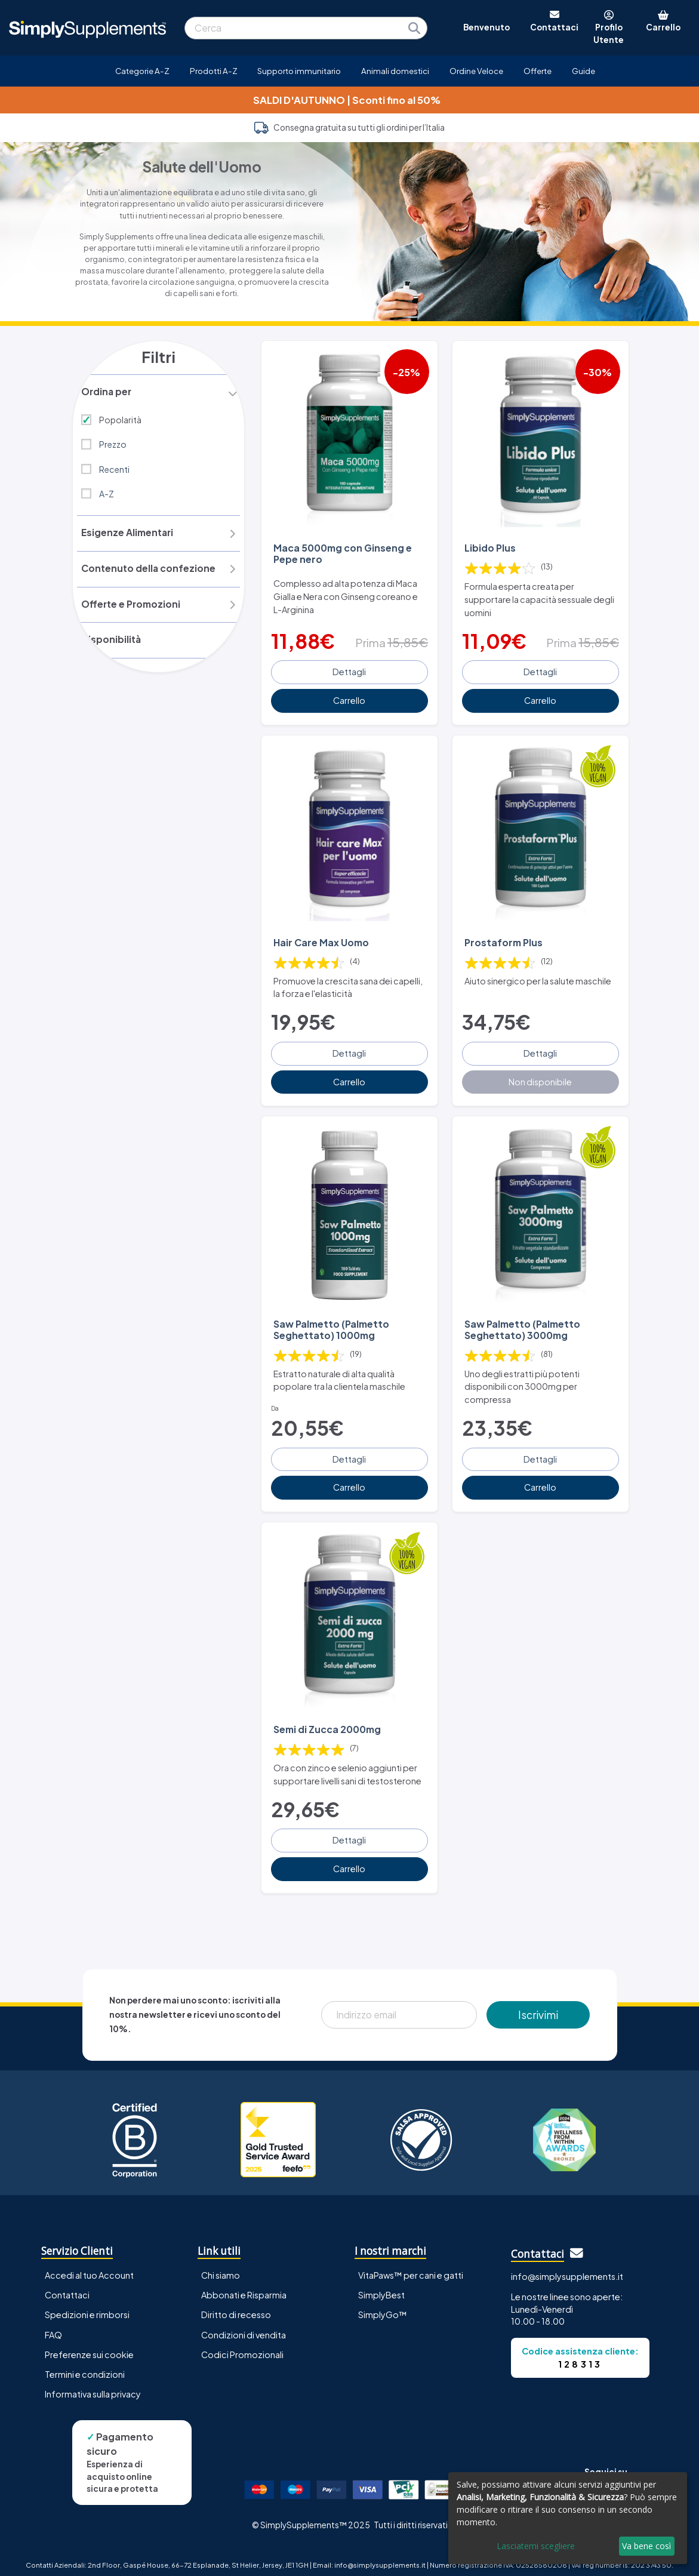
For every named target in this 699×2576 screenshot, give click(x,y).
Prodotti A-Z (214, 71)
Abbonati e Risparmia (244, 2287)
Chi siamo (220, 2267)
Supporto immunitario (299, 71)
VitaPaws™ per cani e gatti (410, 2267)
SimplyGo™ (382, 2306)
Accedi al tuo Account (89, 2267)
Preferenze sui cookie (89, 2346)
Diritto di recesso (236, 2306)
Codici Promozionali (242, 2346)
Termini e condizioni (85, 2365)
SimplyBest (381, 2287)
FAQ (53, 2326)
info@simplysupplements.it (567, 2268)
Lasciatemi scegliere (536, 2546)
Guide (583, 71)
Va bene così (646, 2546)
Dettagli (349, 669)
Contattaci (67, 2287)
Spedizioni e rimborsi (87, 2306)
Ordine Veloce (476, 71)
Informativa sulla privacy (93, 2385)
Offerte (538, 71)
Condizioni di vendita (243, 2326)
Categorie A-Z (142, 71)
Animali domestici (395, 71)
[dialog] (567, 2518)
